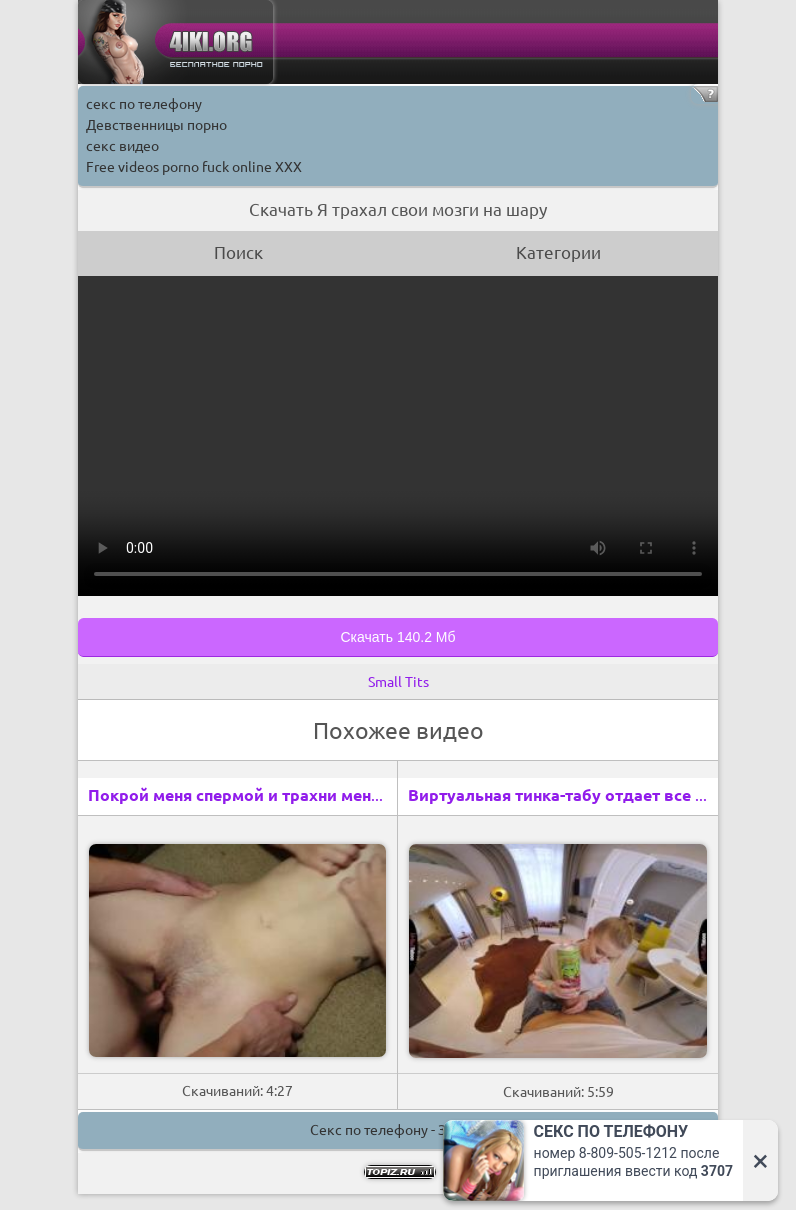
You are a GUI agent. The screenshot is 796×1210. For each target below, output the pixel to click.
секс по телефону (144, 104)
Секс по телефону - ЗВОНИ (398, 1130)
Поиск (238, 252)
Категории (558, 252)
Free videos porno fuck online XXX (194, 167)
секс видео (122, 146)
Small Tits (398, 682)
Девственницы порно (156, 125)
